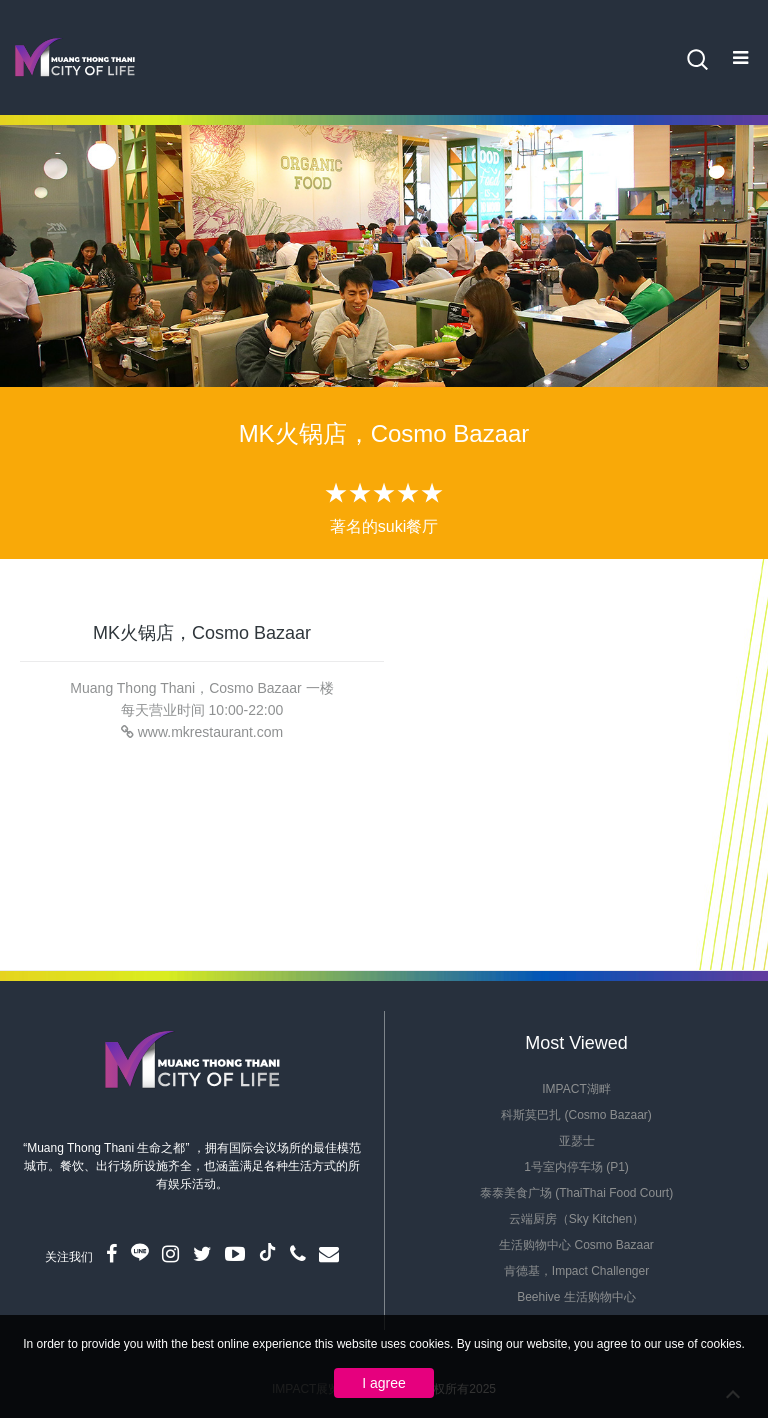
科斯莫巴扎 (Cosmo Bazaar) (576, 1115)
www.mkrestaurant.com (210, 732)
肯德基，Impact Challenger (576, 1271)
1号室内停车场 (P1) (576, 1167)
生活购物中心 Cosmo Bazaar (576, 1245)
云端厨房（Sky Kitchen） (576, 1219)
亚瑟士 (577, 1141)
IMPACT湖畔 (576, 1089)
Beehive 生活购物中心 (576, 1297)
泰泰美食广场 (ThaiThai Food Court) (576, 1193)
